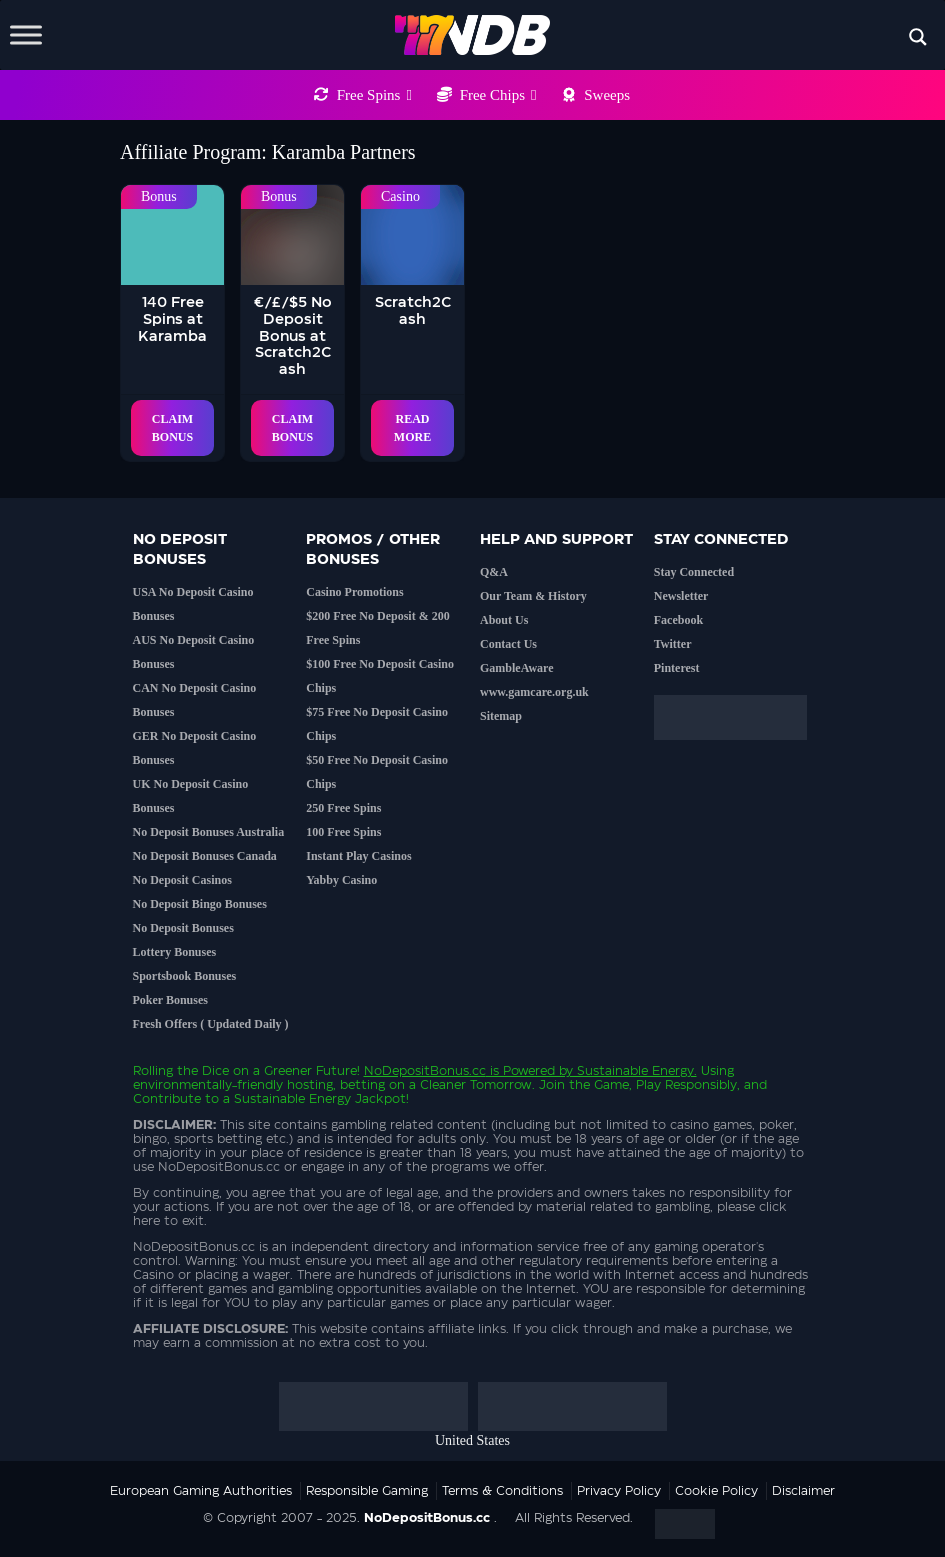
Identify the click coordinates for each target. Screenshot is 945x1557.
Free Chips (498, 95)
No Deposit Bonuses (183, 928)
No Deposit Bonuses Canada (205, 856)
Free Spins (374, 95)
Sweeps (607, 95)
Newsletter (681, 596)
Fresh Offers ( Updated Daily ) (211, 1024)
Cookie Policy (716, 1491)
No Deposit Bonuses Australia (209, 832)
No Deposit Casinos (182, 880)
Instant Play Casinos (358, 856)
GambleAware (517, 668)
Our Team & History (533, 596)
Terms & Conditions (502, 1491)
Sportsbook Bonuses (185, 976)
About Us (504, 620)
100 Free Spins (343, 832)
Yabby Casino (341, 880)
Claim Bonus (172, 428)
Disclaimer (803, 1491)
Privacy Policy (619, 1491)
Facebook (678, 620)
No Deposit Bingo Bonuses (200, 904)
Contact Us (508, 644)
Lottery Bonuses (175, 952)
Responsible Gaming (367, 1491)
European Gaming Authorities (201, 1491)
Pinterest (677, 668)
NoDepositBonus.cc (425, 1071)
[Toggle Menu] (26, 34)
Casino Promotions (354, 592)
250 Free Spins (343, 808)
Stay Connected (694, 572)
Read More (412, 428)
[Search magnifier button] (918, 37)
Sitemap (501, 716)
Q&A (494, 572)
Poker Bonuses (170, 1000)
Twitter (673, 644)
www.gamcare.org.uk (534, 692)
